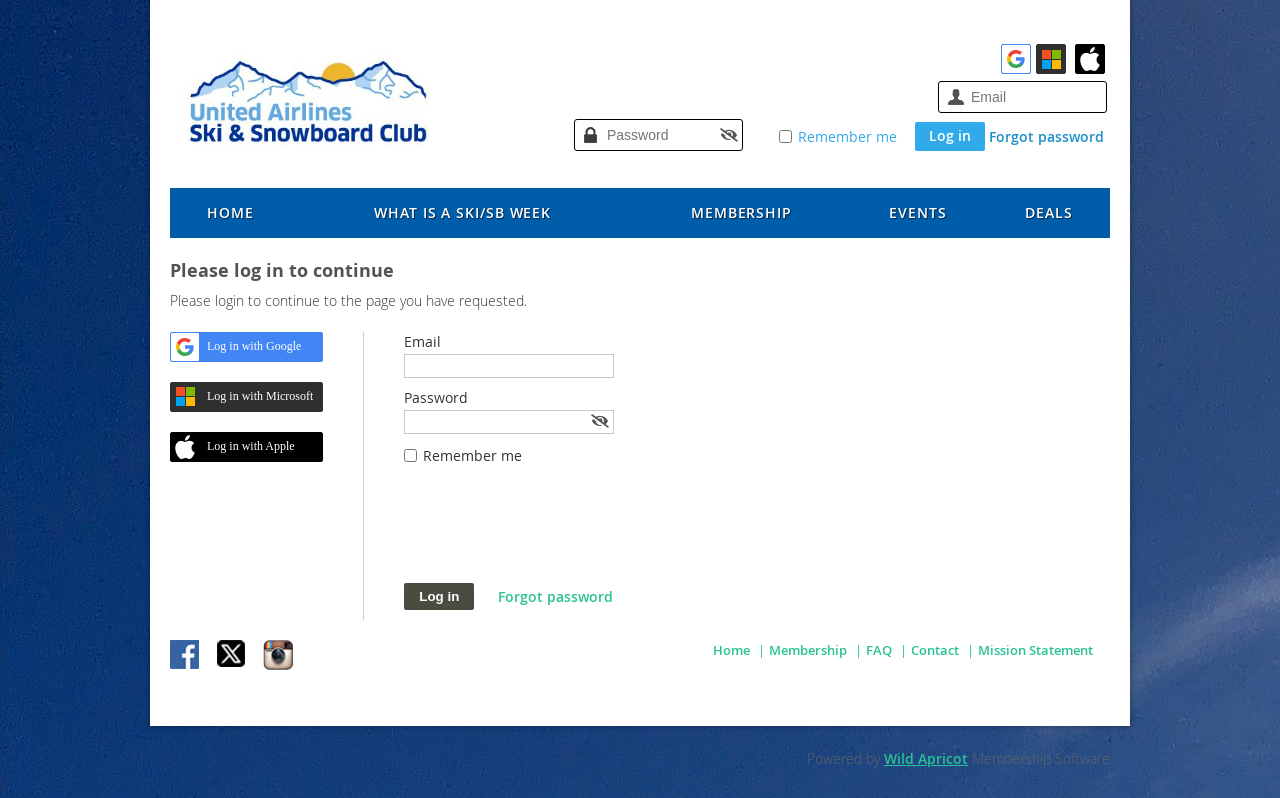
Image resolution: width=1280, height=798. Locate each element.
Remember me (847, 136)
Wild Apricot (926, 758)
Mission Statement (1035, 650)
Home (731, 650)
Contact (935, 650)
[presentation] (556, 534)
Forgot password (1046, 136)
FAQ (879, 650)
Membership (808, 650)
